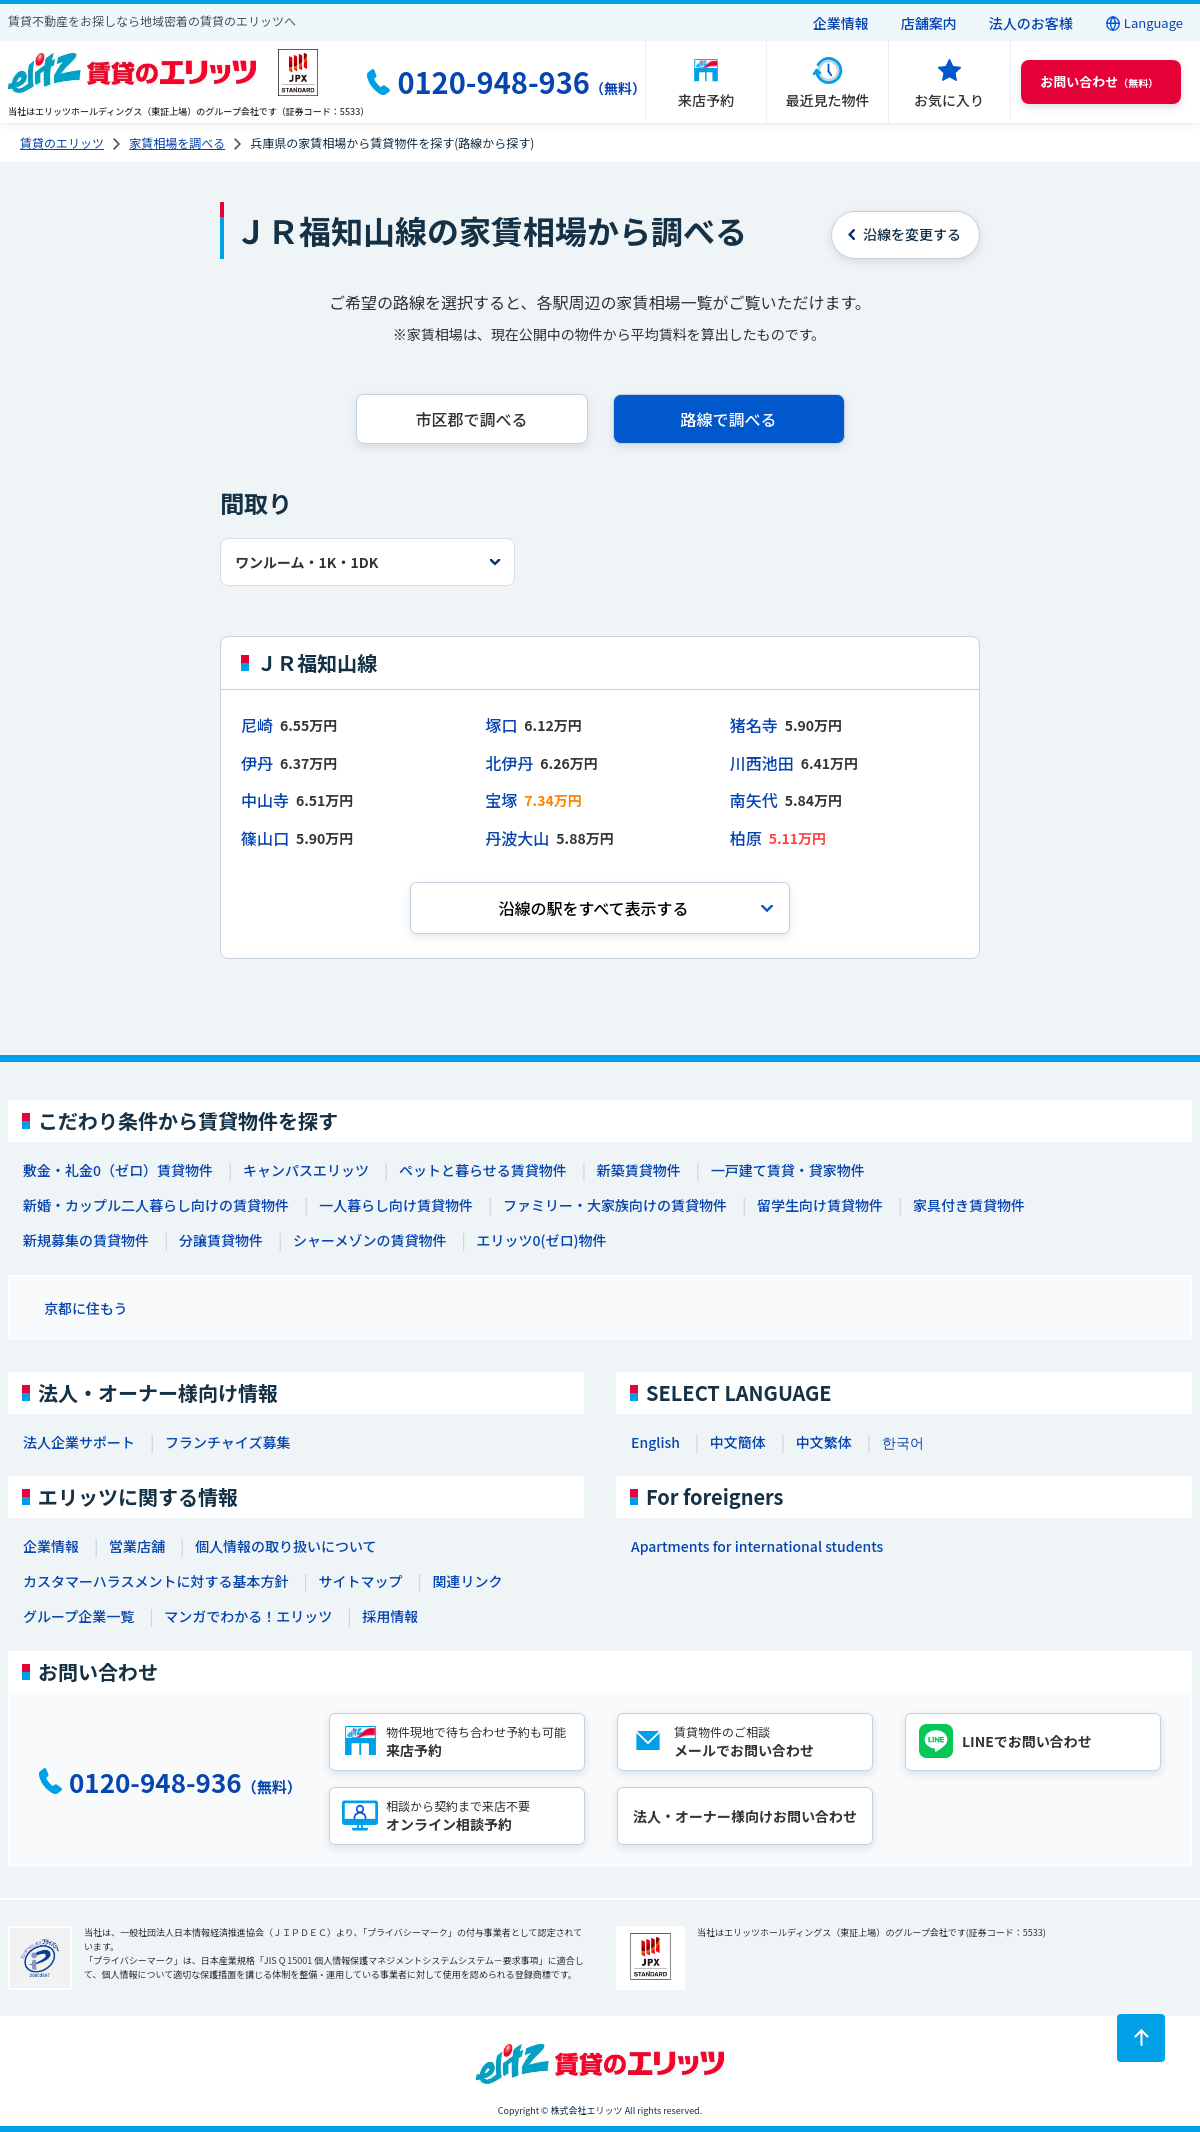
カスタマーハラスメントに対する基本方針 (155, 1581)
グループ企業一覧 (78, 1616)
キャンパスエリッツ (306, 1170)
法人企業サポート (79, 1442)
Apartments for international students (757, 1546)
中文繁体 (824, 1442)
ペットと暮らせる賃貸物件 (483, 1170)
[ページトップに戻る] (1141, 2038)
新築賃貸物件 (639, 1170)
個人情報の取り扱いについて (286, 1546)
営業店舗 (137, 1546)
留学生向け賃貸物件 (820, 1205)
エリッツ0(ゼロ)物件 (541, 1240)
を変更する (912, 234)
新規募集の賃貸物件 (86, 1240)
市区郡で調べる (471, 419)
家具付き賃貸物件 (969, 1205)
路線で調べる (728, 419)
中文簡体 (738, 1442)
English (655, 1442)
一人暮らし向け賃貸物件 (396, 1205)
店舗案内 (929, 23)
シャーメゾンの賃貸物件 (369, 1240)
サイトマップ (360, 1581)
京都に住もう (86, 1308)
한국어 (903, 1442)
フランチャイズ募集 (227, 1442)
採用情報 (390, 1616)
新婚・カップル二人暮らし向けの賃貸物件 (156, 1205)
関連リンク (467, 1581)
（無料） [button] (1099, 81)
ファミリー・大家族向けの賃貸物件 (615, 1205)
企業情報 (841, 23)
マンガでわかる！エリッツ (248, 1616)
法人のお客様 (1031, 23)
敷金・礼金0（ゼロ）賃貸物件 (118, 1170)
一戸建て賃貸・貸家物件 (788, 1170)
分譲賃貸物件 (221, 1240)
